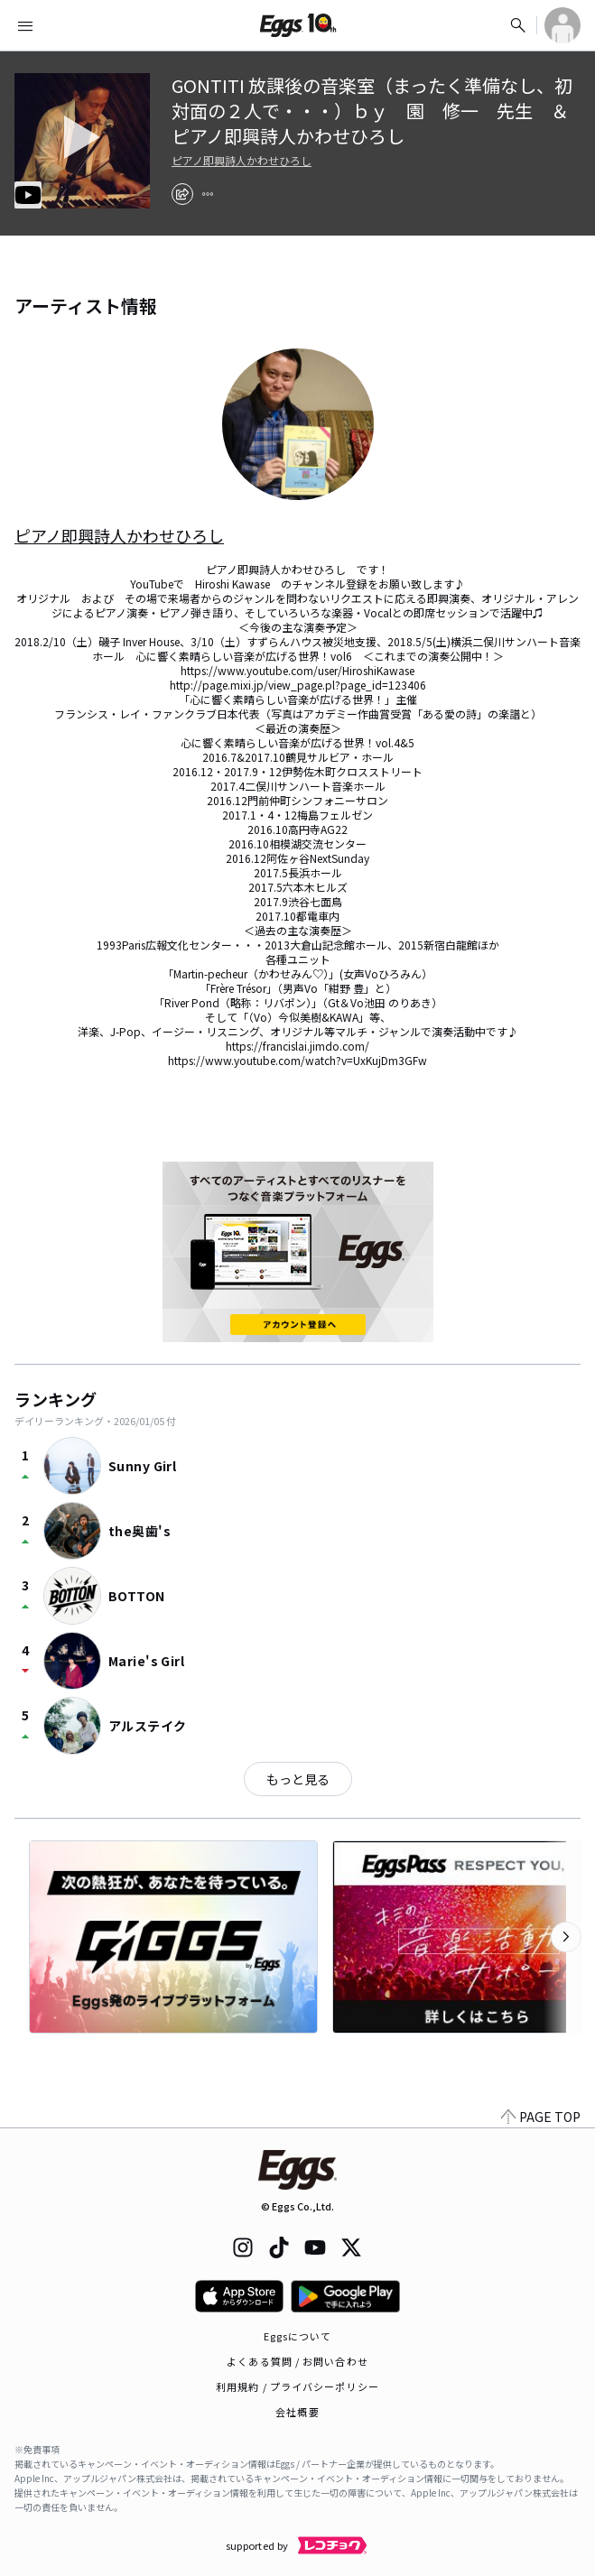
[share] (182, 194)
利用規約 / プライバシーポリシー (297, 2386)
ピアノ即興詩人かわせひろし (241, 160)
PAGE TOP (541, 2117)
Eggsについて (298, 2336)
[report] (207, 194)
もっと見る (298, 1779)
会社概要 (297, 2412)
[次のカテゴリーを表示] (566, 1937)
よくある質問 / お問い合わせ (297, 2361)
